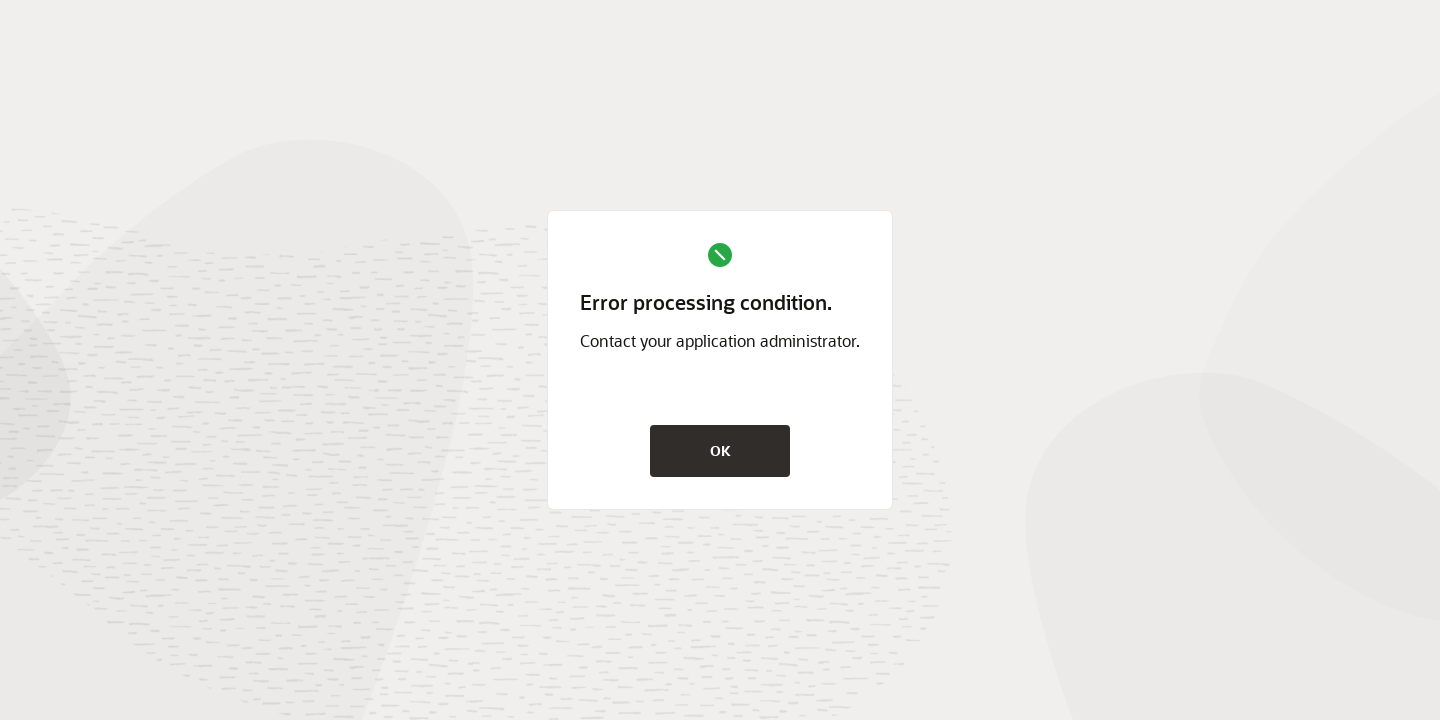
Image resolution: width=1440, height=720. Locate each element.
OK (720, 450)
